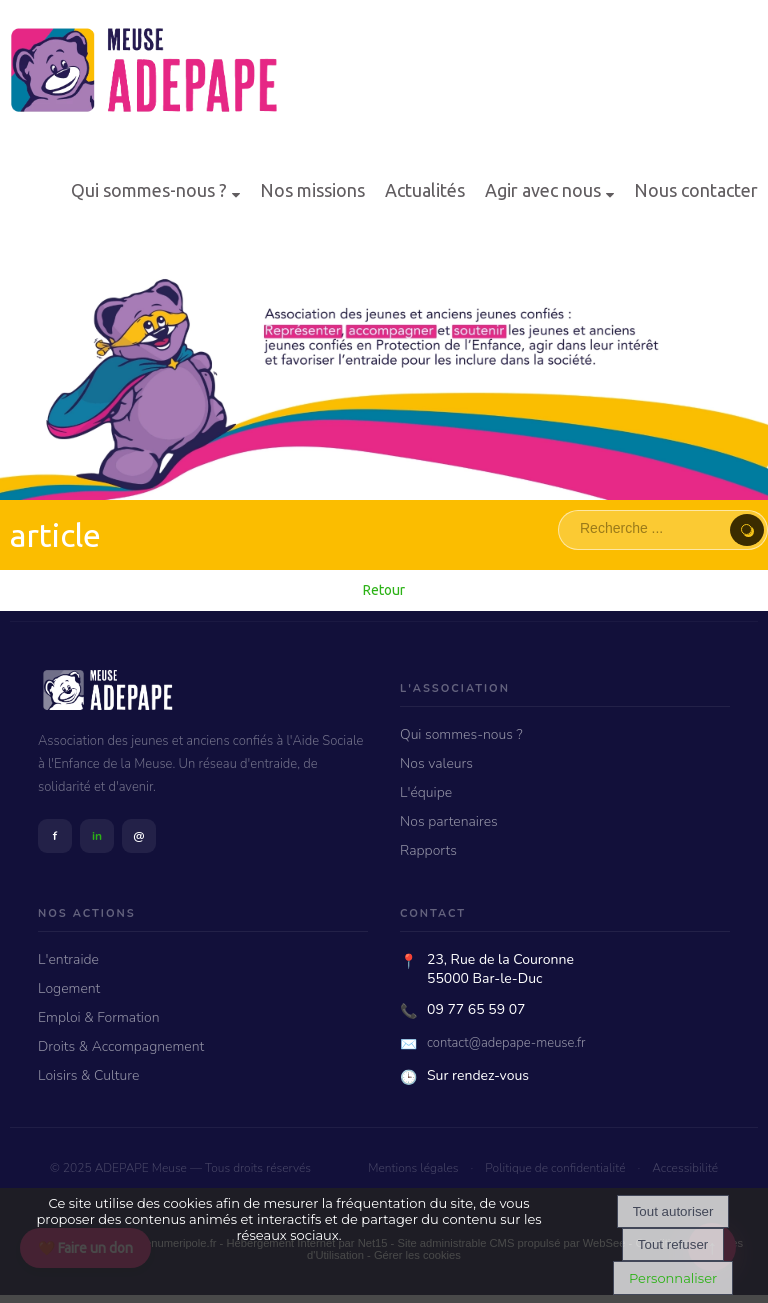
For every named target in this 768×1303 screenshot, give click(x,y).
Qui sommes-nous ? (149, 190)
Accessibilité (685, 1168)
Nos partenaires (449, 821)
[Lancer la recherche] (747, 530)
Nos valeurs (436, 763)
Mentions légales (413, 1168)
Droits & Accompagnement (121, 1046)
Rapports (428, 850)
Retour (384, 590)
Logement (69, 988)
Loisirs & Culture (88, 1075)
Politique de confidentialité (555, 1168)
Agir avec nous (543, 190)
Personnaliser (673, 1278)
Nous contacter (696, 190)
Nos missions (312, 190)
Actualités (425, 190)
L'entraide (68, 959)
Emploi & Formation (98, 1017)
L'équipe (426, 792)
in (97, 836)
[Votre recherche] (650, 528)
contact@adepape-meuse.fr (506, 1043)
